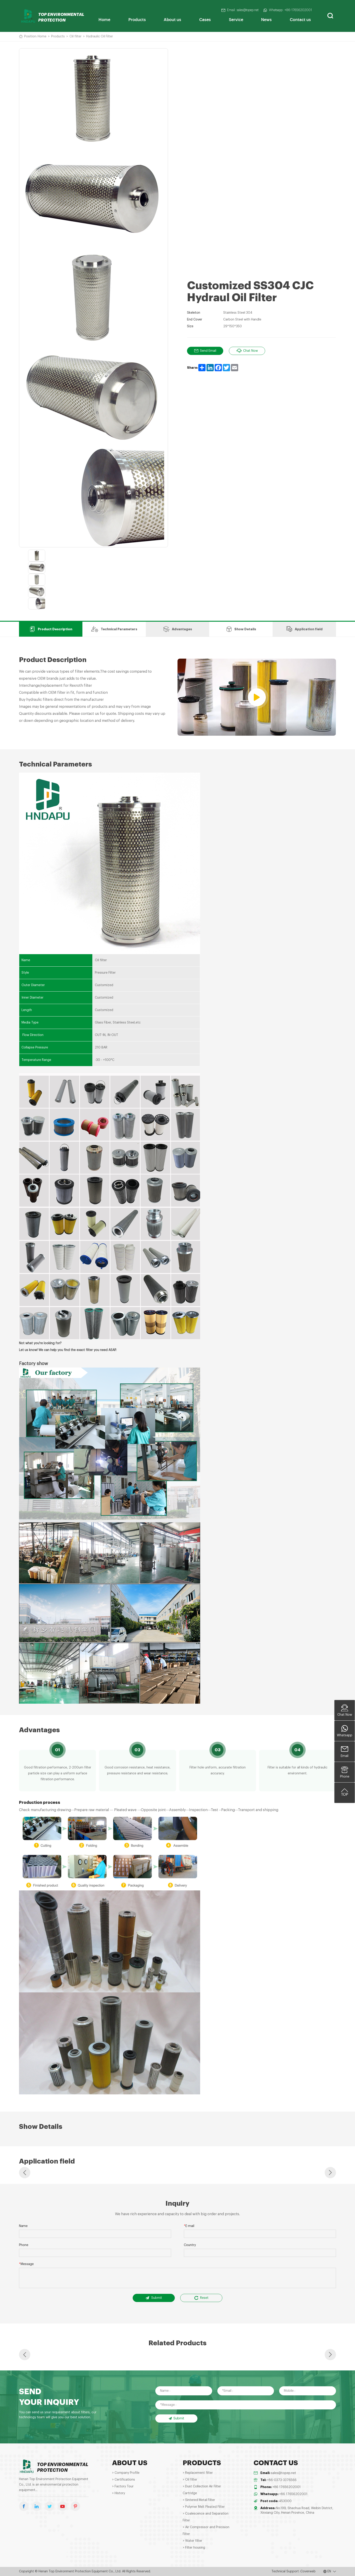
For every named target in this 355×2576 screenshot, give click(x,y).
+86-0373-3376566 (282, 2480)
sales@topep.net (283, 2473)
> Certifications (123, 2479)
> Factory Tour (123, 2486)
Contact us (300, 19)
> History (118, 2493)
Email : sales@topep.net (240, 10)
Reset (201, 2298)
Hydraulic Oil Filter (99, 36)
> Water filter (192, 2540)
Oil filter (76, 36)
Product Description (50, 629)
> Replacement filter (198, 2472)
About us (172, 19)
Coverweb (308, 2571)
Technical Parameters (114, 629)
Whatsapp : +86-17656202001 (287, 10)
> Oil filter (190, 2479)
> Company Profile (125, 2472)
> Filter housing (194, 2547)
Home (104, 19)
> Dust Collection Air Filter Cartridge (202, 2490)
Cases (205, 19)
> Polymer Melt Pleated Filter (204, 2506)
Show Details (241, 629)
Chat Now (247, 350)
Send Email (205, 350)
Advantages (177, 629)
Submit (153, 2298)
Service (236, 19)
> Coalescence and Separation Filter (205, 2517)
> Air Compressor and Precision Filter (206, 2531)
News (266, 19)
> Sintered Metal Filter (199, 2500)
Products (137, 19)
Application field (304, 629)
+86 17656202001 (286, 2487)
